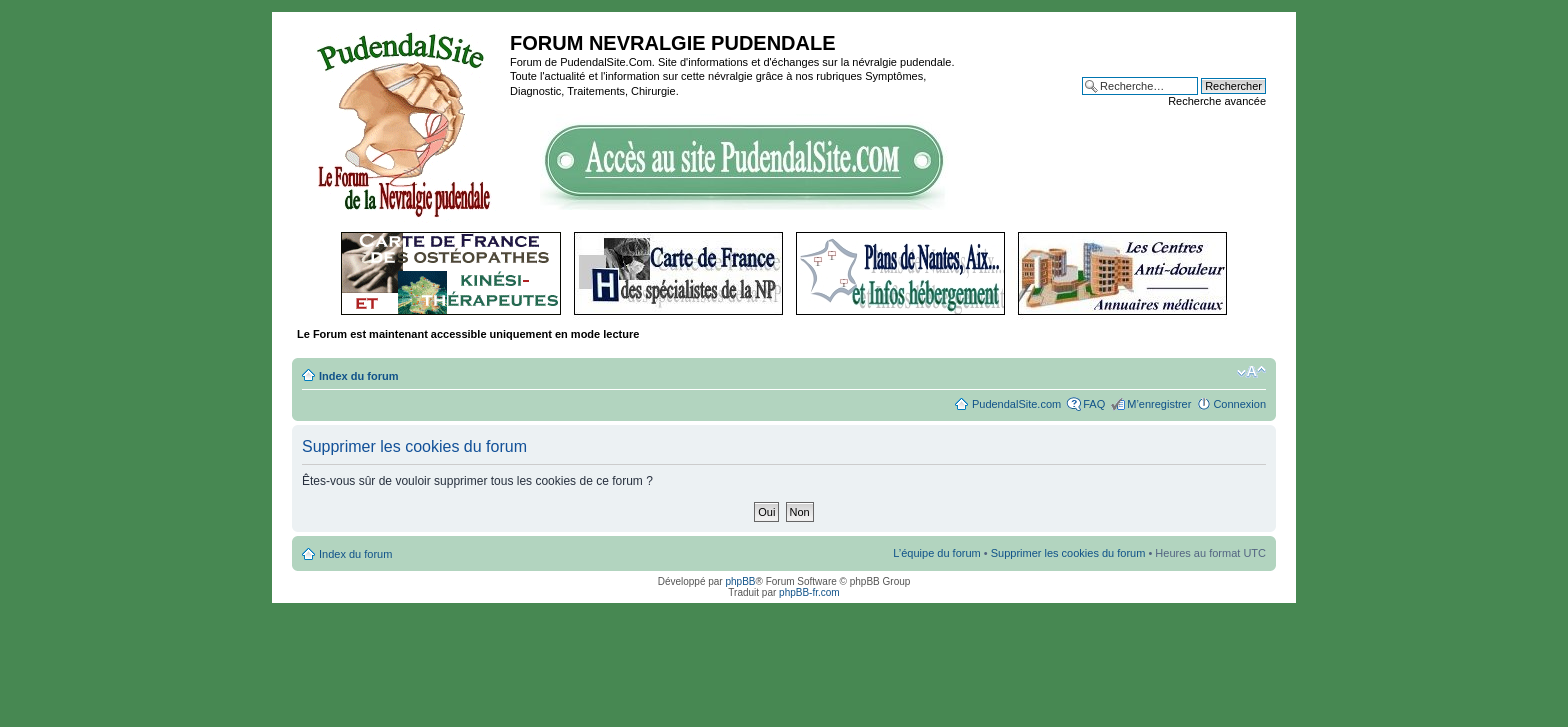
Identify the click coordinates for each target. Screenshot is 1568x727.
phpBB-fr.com (809, 592)
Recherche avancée (1217, 101)
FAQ (1094, 404)
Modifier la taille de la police (1251, 372)
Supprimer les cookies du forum (1068, 553)
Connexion (1239, 404)
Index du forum (358, 376)
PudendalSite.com (1016, 404)
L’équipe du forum (936, 553)
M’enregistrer (1159, 404)
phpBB (740, 581)
